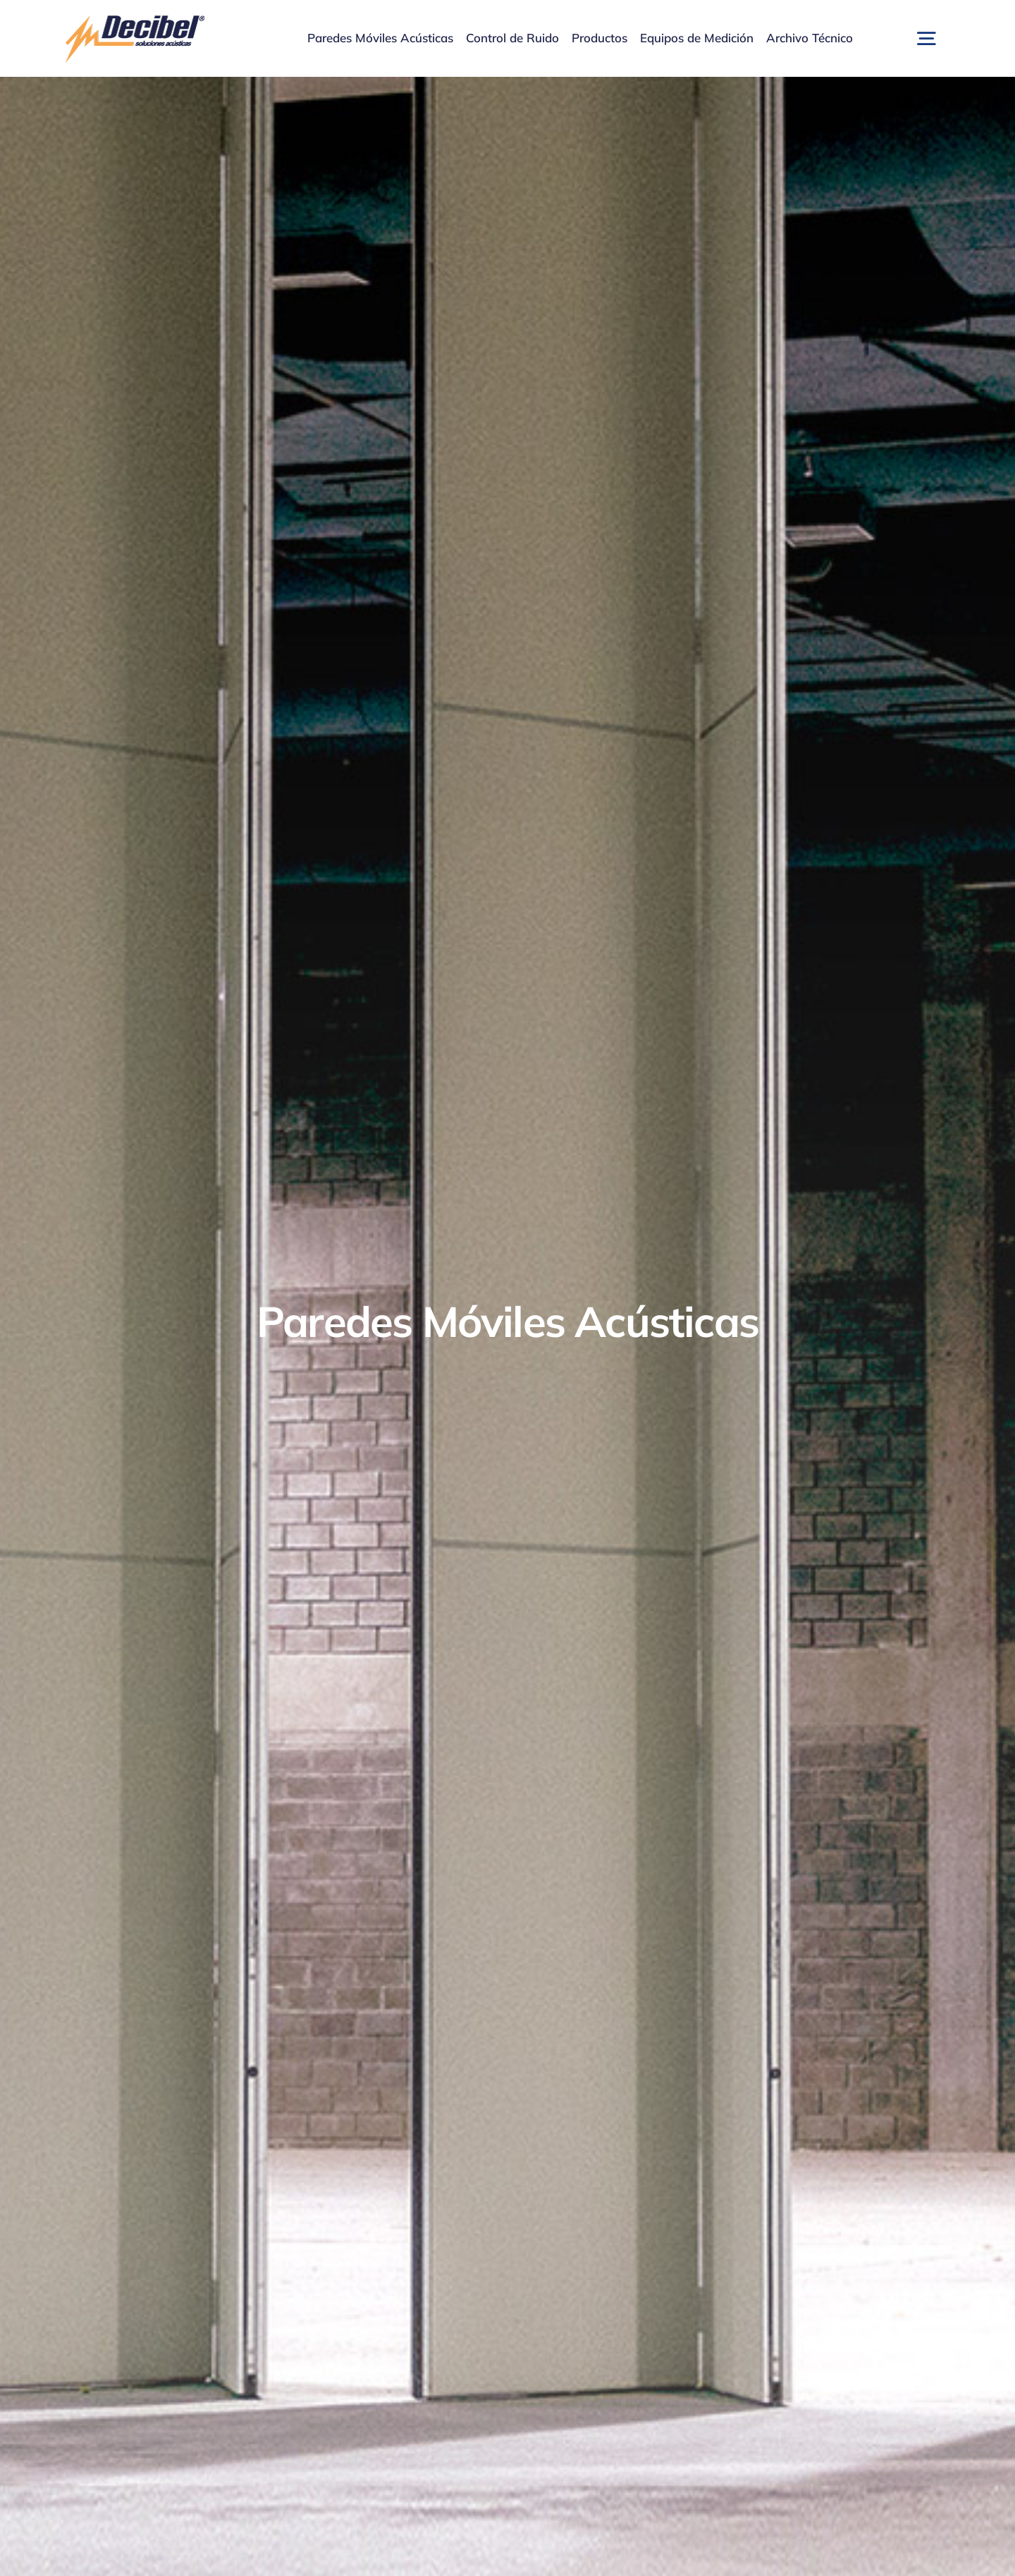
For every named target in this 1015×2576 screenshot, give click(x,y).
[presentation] (54, 2559)
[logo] (133, 20)
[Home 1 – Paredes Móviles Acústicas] (507, 1326)
